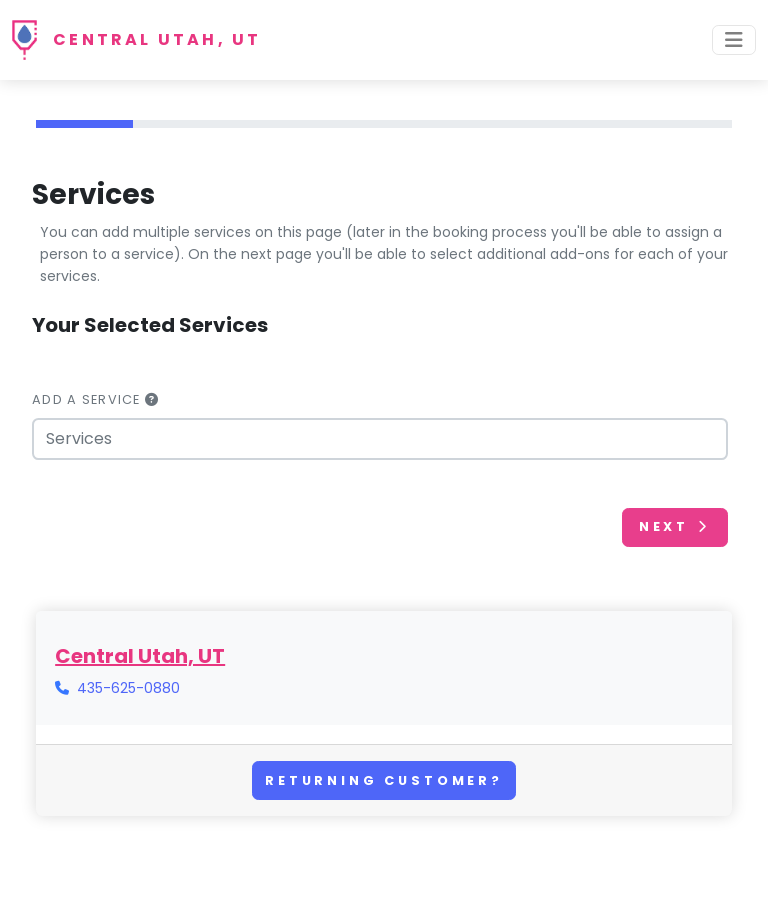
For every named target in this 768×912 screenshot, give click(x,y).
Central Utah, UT (157, 39)
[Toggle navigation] (734, 40)
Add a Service (95, 399)
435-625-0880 (128, 688)
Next (675, 526)
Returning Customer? (384, 780)
